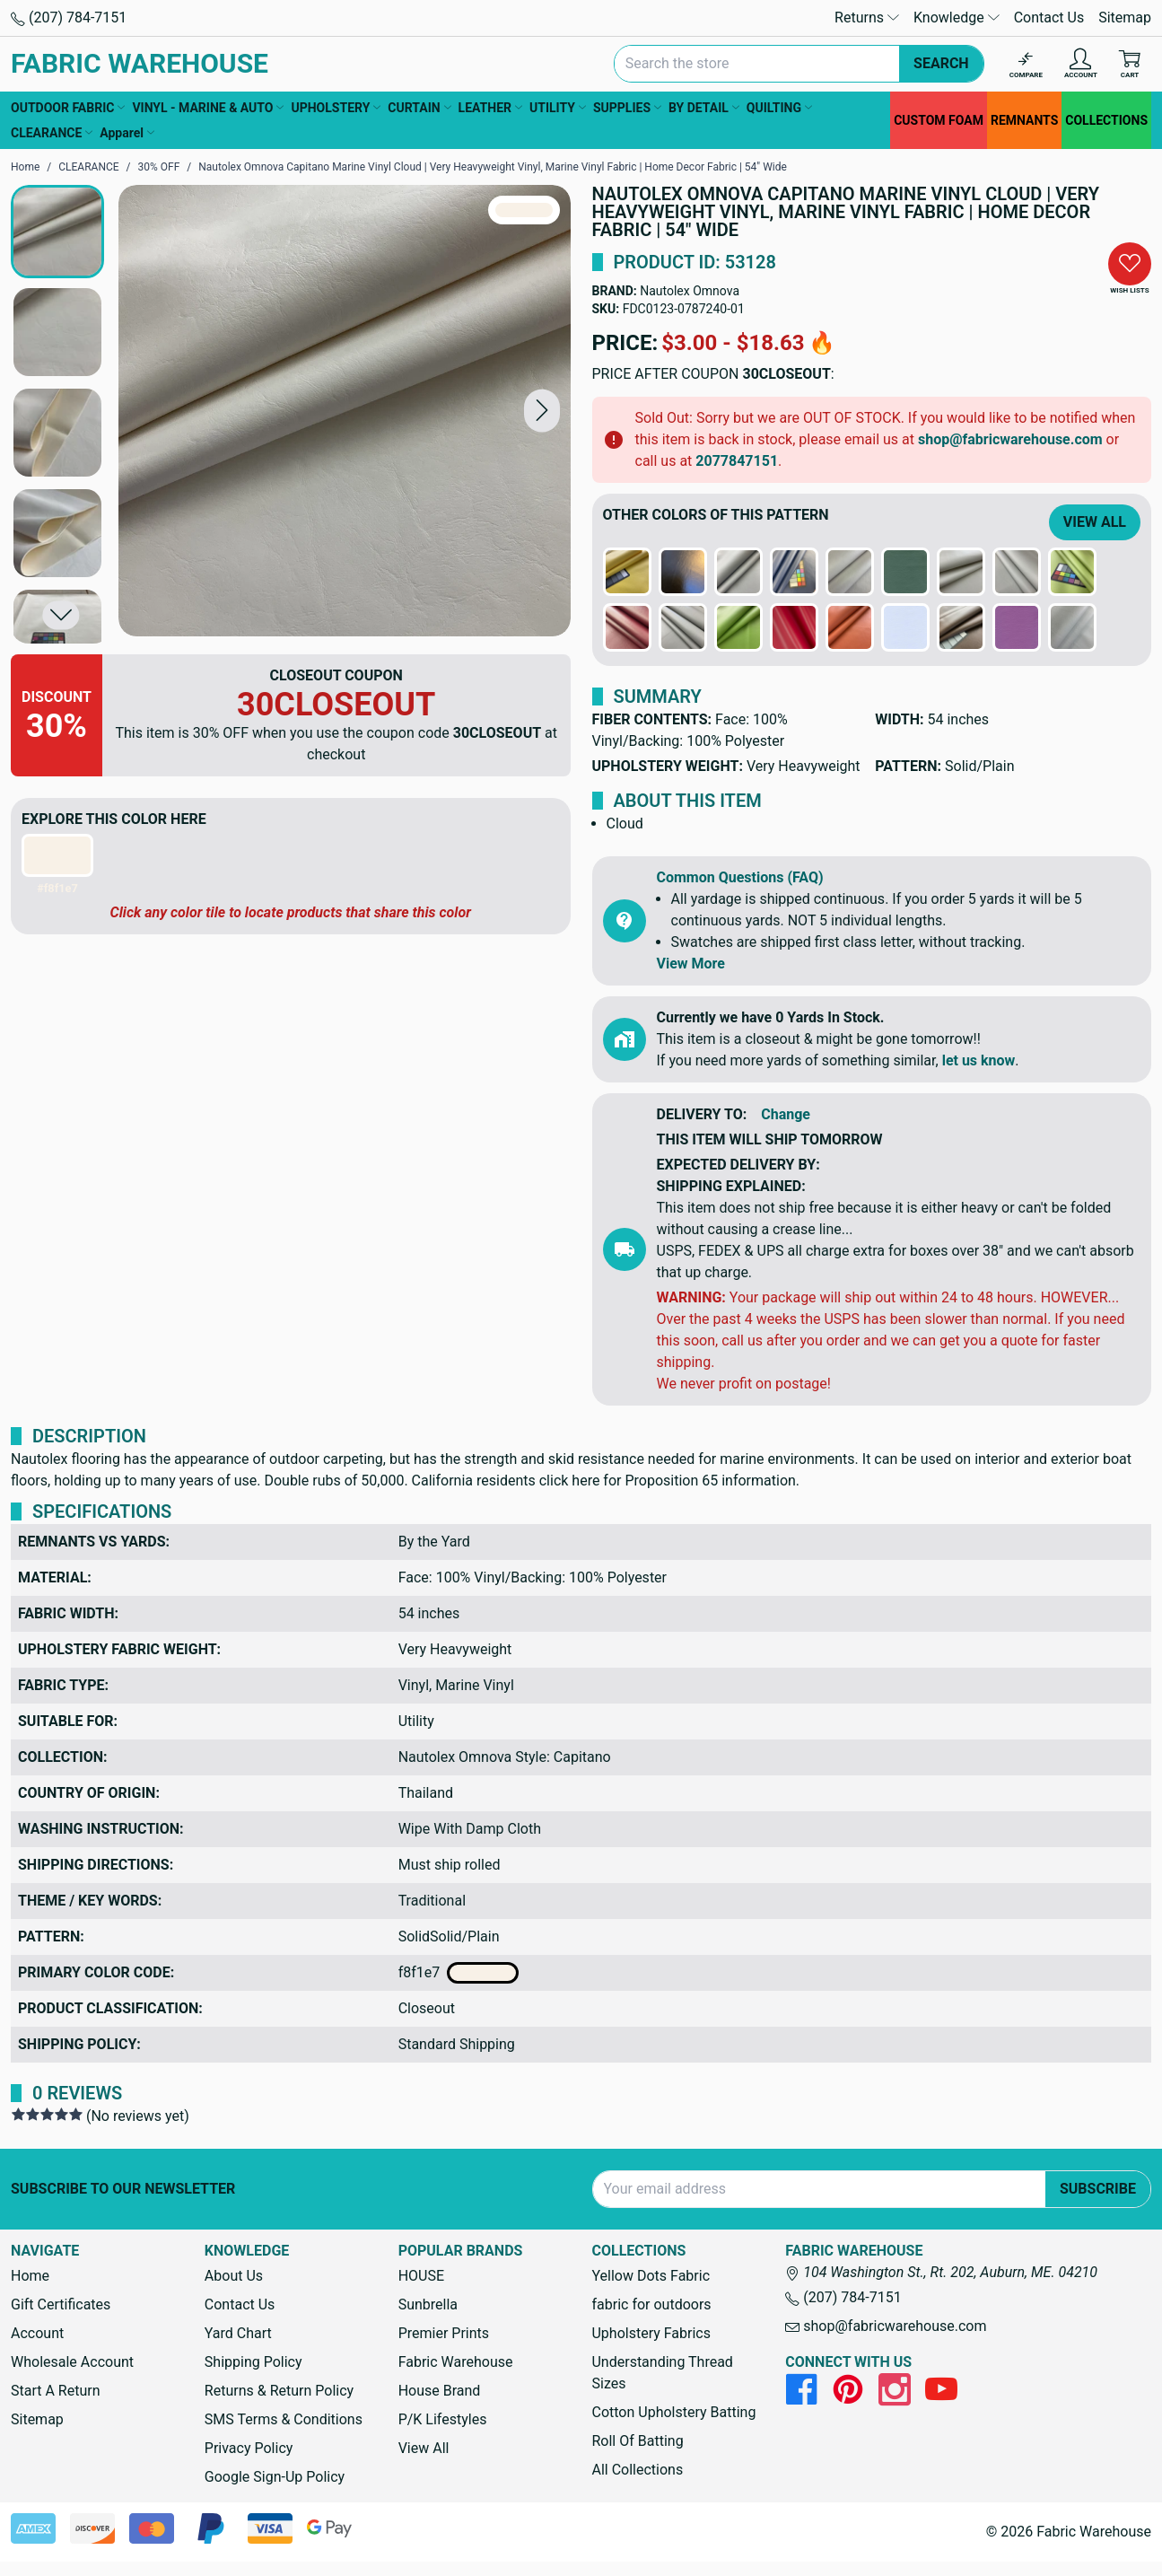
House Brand (439, 2390)
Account (37, 2333)
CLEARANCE (51, 133)
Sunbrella (428, 2304)
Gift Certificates (60, 2304)
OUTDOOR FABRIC (68, 108)
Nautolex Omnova (689, 291)
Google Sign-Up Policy (275, 2476)
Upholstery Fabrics (650, 2333)
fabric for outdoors (651, 2304)
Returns (866, 17)
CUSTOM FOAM (938, 120)
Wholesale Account (72, 2361)
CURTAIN (419, 108)
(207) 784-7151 (69, 17)
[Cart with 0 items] (1130, 64)
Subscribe (1098, 2188)
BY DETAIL (703, 108)
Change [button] (785, 1114)
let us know (979, 1060)
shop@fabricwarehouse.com (1010, 439)
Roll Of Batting (637, 2440)
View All (1094, 521)
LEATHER (490, 108)
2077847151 (736, 460)
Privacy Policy (249, 2448)
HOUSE (421, 2275)
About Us (234, 2275)
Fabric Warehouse (455, 2361)
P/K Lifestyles (442, 2419)
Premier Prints (443, 2333)
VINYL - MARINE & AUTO (208, 108)
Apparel (127, 133)
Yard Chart (238, 2333)
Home (30, 2275)
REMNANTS (1024, 120)
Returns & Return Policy (279, 2390)
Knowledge (956, 17)
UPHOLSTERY (335, 108)
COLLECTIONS (1106, 120)
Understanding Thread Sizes (661, 2372)
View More (691, 963)
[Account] (1081, 64)
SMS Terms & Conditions (284, 2419)
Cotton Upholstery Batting (673, 2412)
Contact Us (1049, 17)
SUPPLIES (627, 108)
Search (941, 63)
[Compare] (1026, 64)
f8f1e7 (459, 1973)
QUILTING (779, 108)
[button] (542, 411)
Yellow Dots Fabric (650, 2275)
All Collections (637, 2469)
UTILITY (557, 108)
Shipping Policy (253, 2361)
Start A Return (55, 2390)
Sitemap (1124, 17)
